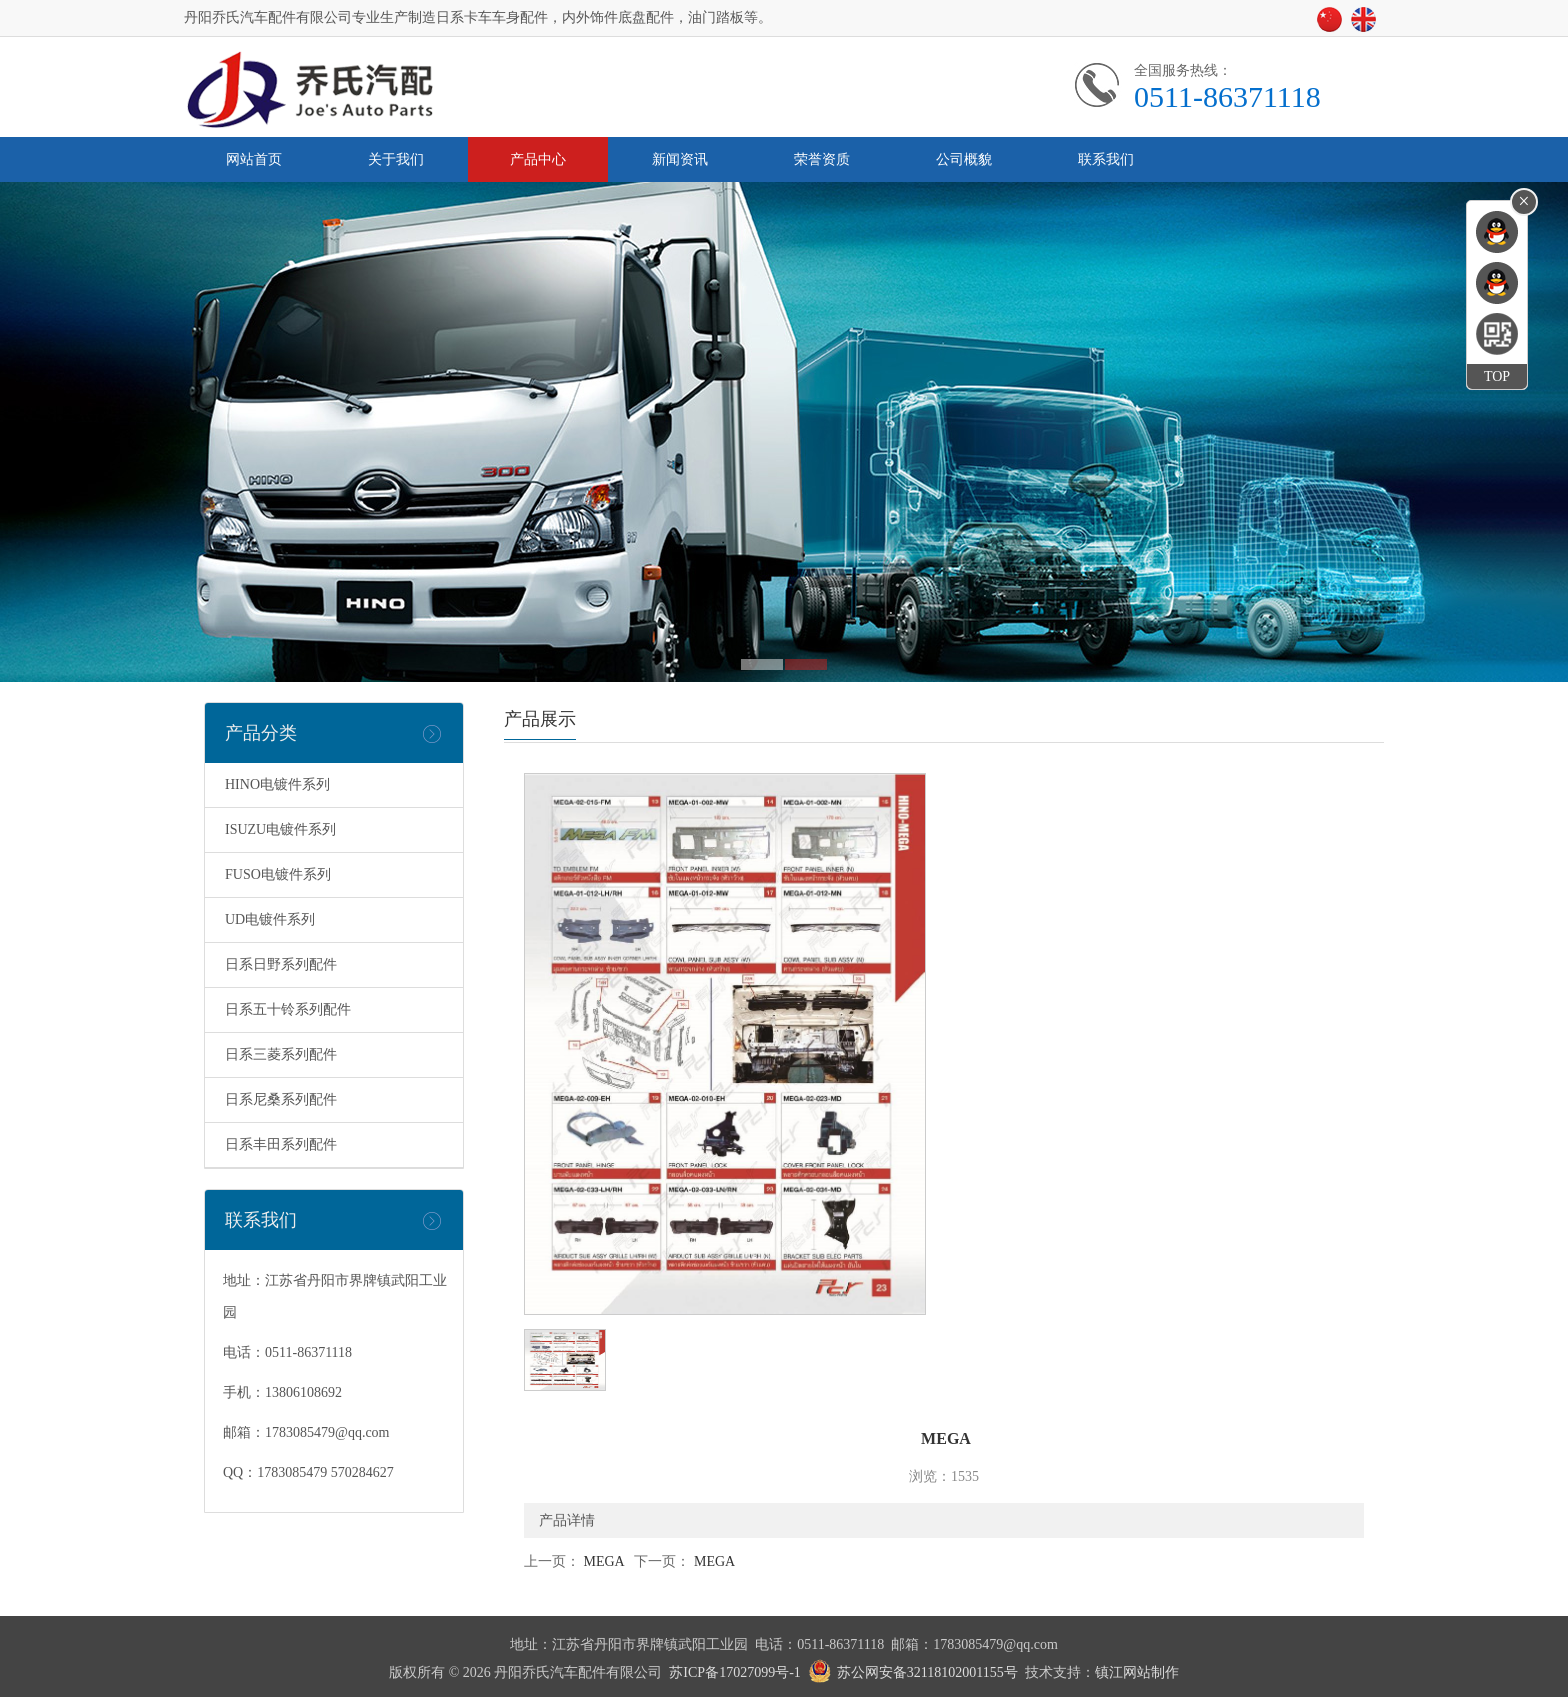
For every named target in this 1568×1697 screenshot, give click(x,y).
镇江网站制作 (1137, 1672)
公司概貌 (964, 159)
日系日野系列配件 (281, 964)
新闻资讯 (680, 159)
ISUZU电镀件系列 (280, 829)
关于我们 (396, 159)
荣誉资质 (822, 159)
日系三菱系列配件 (281, 1054)
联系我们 (1106, 159)
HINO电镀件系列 (277, 784)
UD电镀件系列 (270, 919)
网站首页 (254, 159)
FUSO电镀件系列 (278, 874)
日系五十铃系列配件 (288, 1009)
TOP (1497, 376)
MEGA (603, 1561)
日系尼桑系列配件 (281, 1099)
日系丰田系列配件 (281, 1144)
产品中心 (538, 159)
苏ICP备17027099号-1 (734, 1672)
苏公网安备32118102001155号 (927, 1672)
